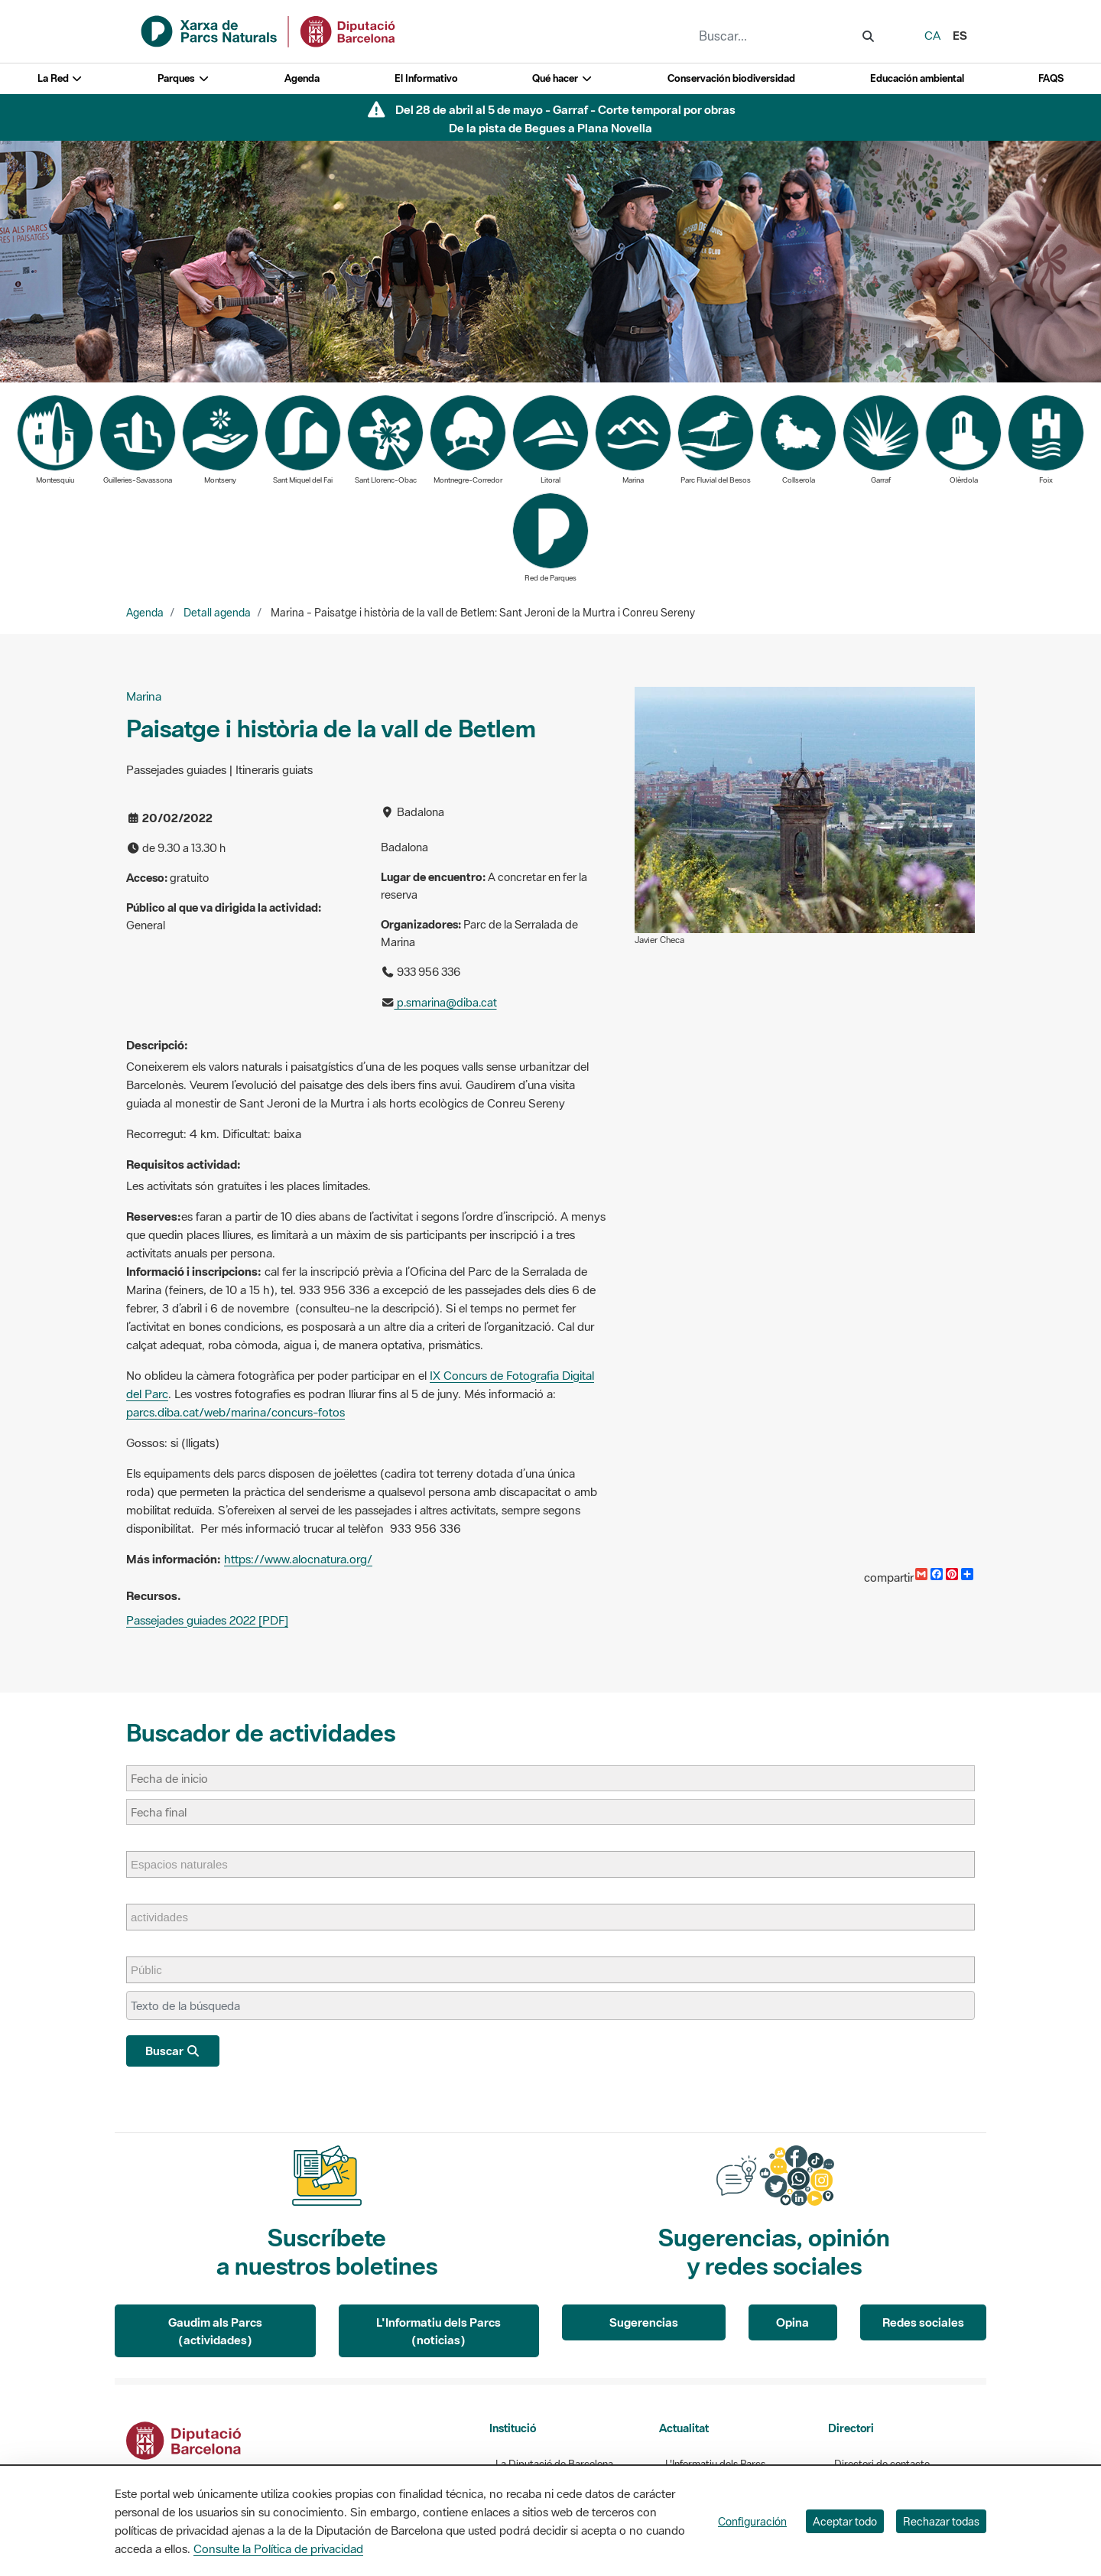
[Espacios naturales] (187, 1864)
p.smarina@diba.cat (446, 1002)
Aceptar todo (845, 2521)
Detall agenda (217, 613)
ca (932, 35)
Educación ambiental (917, 78)
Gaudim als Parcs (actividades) (215, 2330)
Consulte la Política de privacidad (278, 2548)
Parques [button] (183, 78)
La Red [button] (60, 78)
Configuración (752, 2521)
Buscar (172, 2050)
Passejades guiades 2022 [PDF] (207, 1620)
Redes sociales (923, 2322)
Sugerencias (643, 2322)
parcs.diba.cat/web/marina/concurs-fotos (235, 1412)
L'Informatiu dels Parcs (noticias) (438, 2330)
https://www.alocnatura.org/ (298, 1558)
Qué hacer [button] (562, 78)
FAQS (1051, 78)
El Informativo (426, 78)
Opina (792, 2322)
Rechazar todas (941, 2521)
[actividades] (167, 1917)
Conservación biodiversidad (731, 78)
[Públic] (154, 1969)
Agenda (302, 78)
